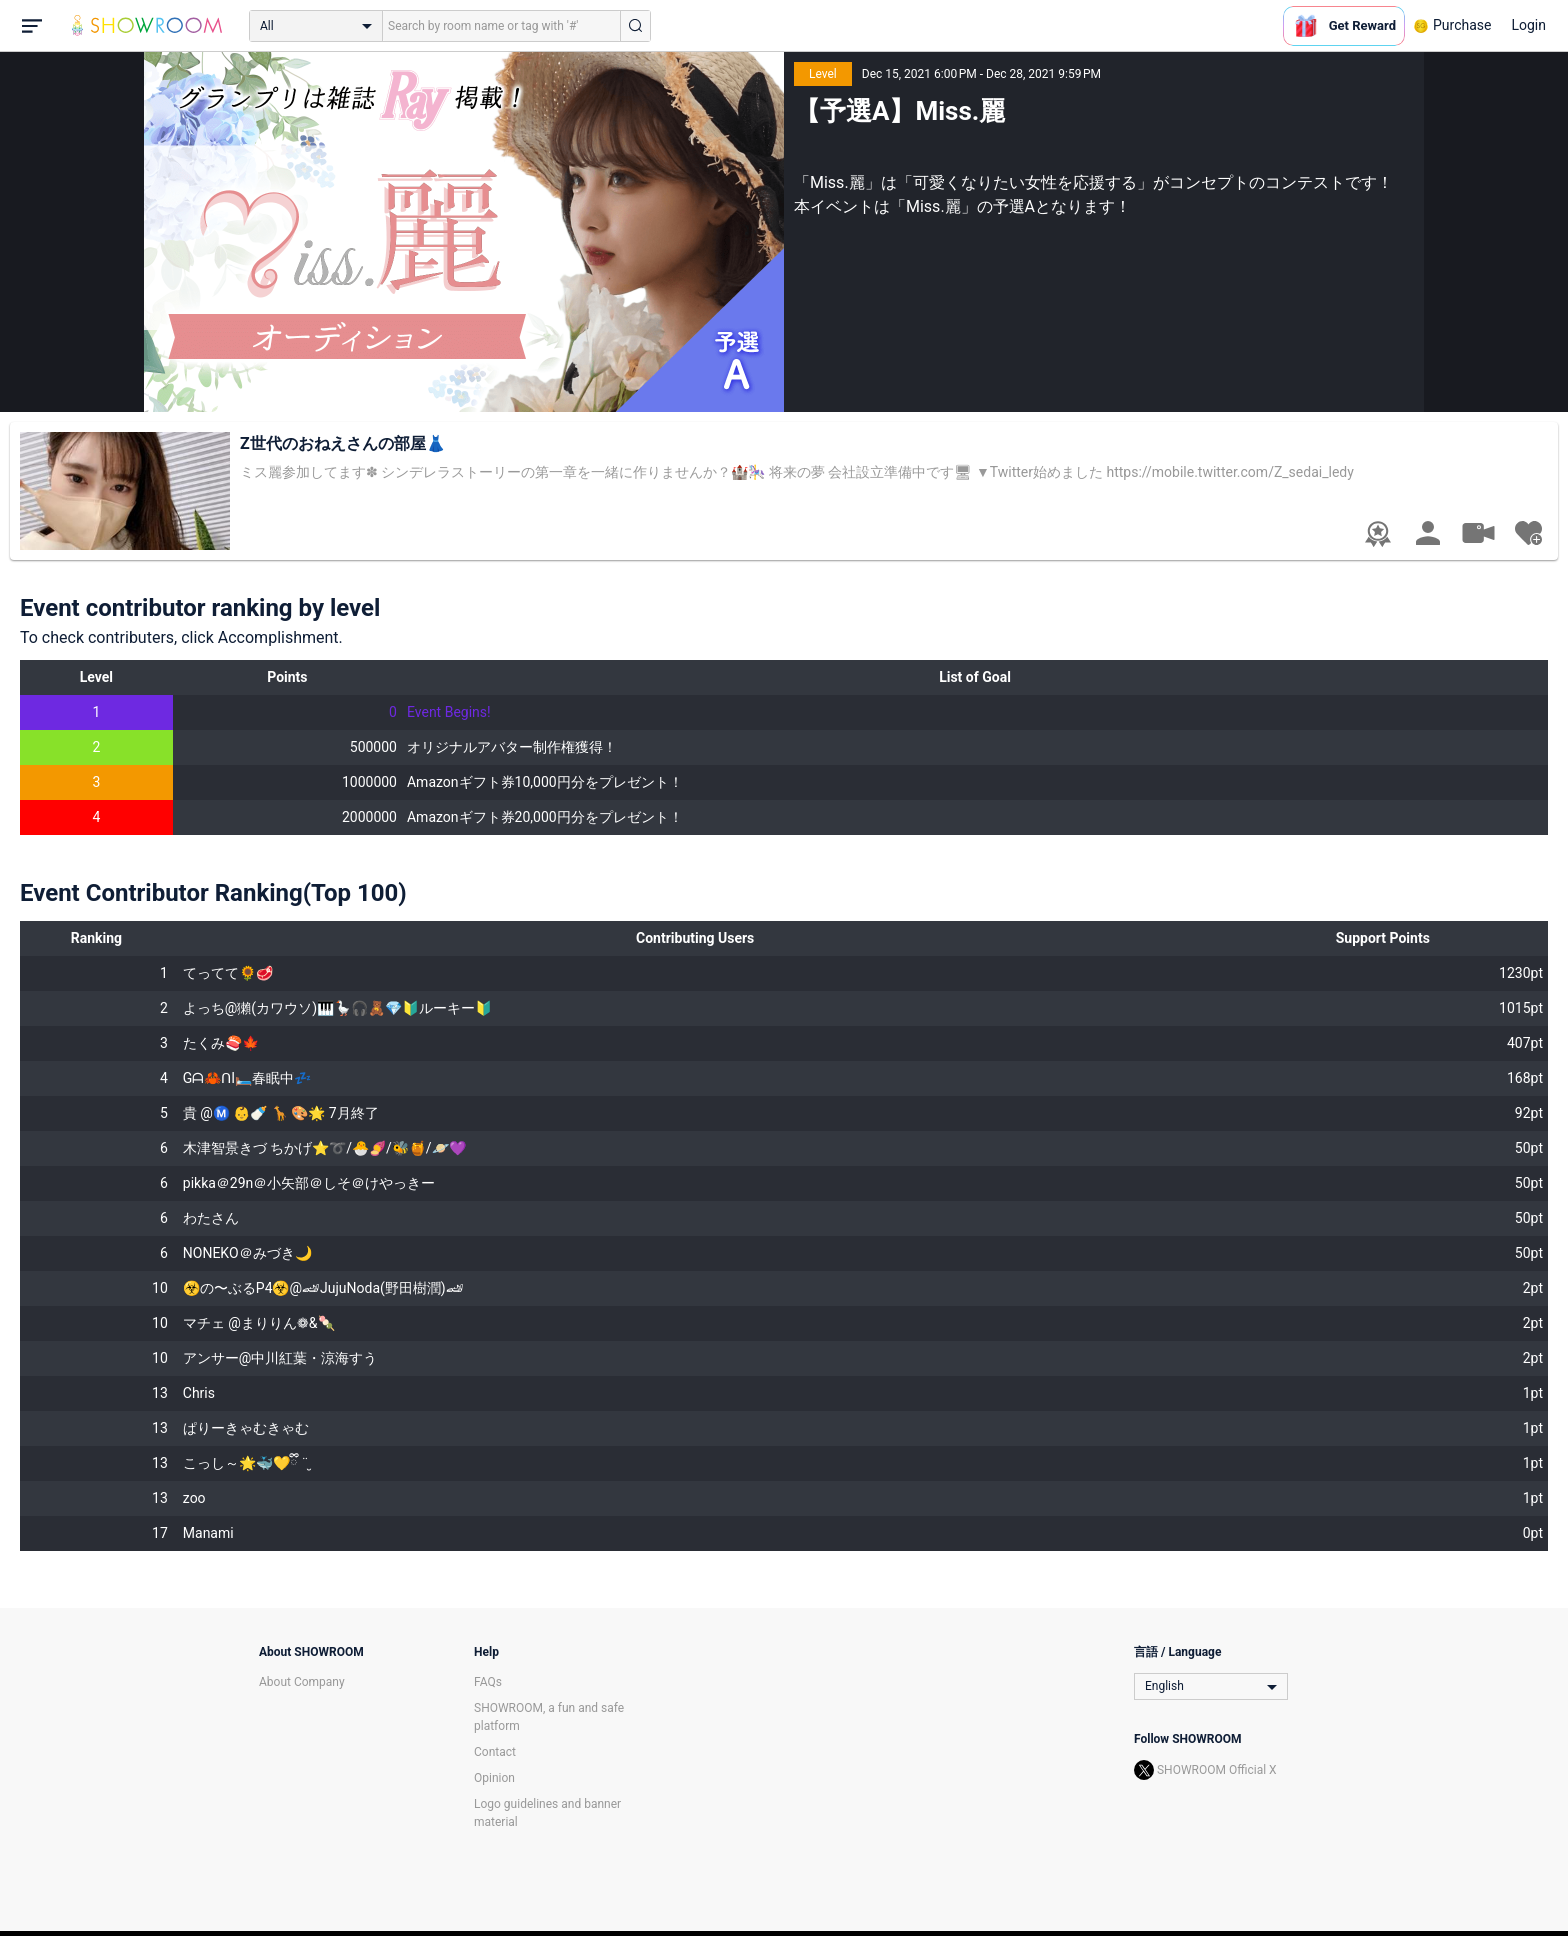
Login (1528, 25)
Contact (495, 1752)
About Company (302, 1682)
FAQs (488, 1682)
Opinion (494, 1778)
